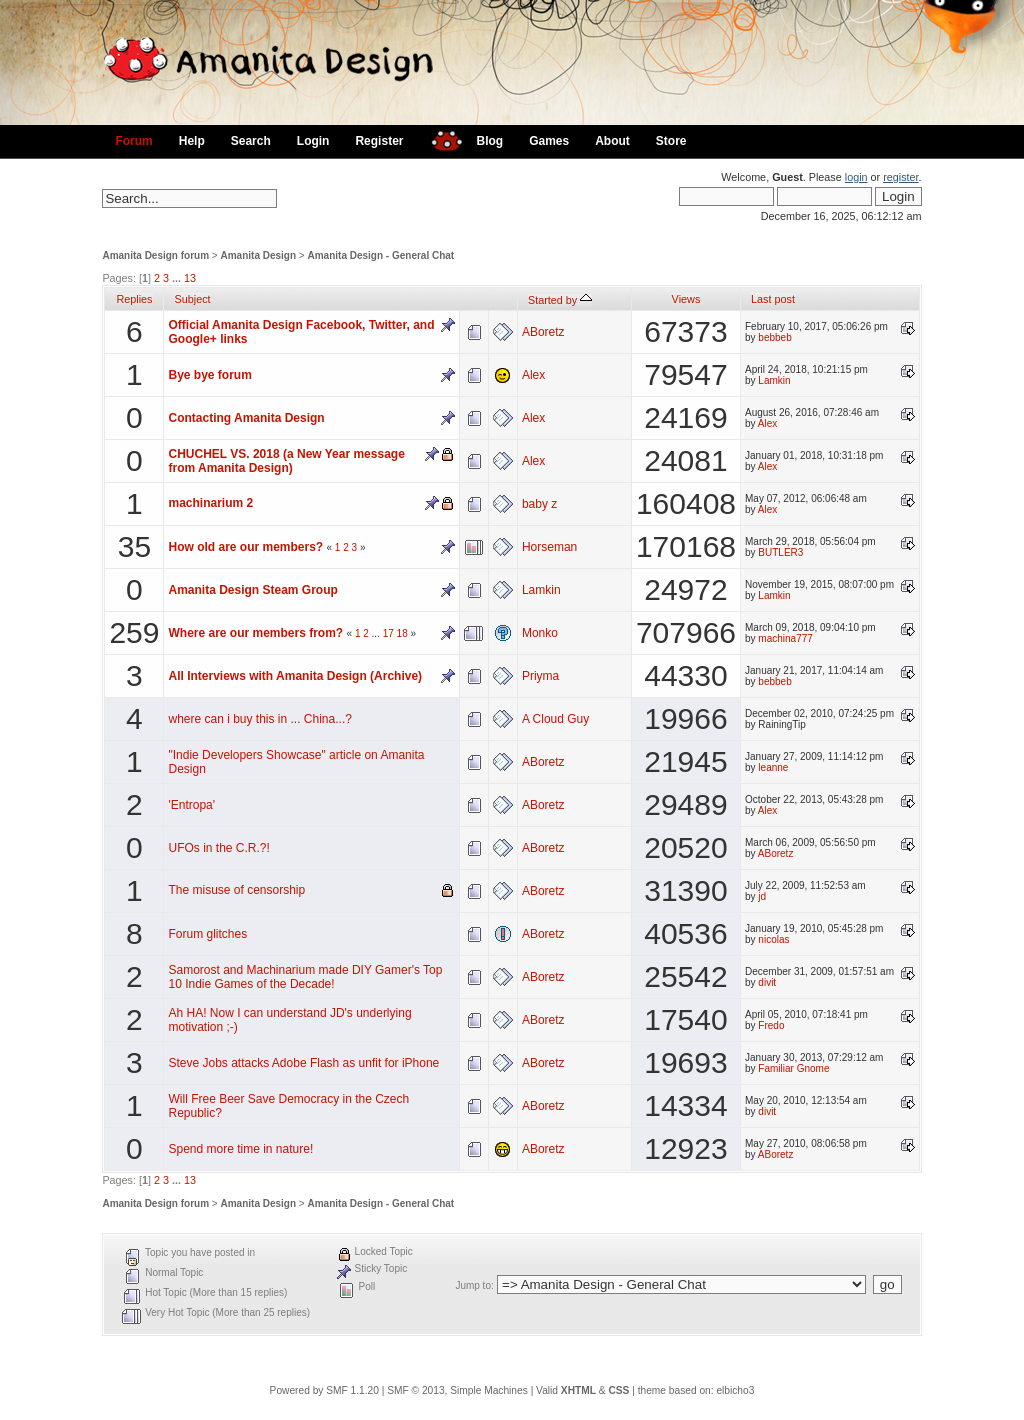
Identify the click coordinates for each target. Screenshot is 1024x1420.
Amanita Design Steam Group (252, 590)
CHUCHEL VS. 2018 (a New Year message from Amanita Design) (286, 461)
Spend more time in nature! (240, 1149)
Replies (134, 299)
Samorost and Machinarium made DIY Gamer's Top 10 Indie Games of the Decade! (305, 977)
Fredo (771, 1025)
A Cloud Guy (555, 719)
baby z (539, 504)
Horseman (549, 547)
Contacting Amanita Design (246, 418)
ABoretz (543, 332)
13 (190, 278)
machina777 (785, 638)
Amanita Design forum (155, 255)
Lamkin (774, 380)
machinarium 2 (210, 503)
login (856, 177)
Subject (192, 299)
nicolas (773, 939)
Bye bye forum (209, 375)
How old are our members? (245, 547)
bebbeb (774, 337)
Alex (533, 375)
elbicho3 (735, 1390)
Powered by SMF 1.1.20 (324, 1390)
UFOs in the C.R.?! (218, 848)
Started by (560, 300)
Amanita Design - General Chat (380, 255)
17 (388, 633)
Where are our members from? (255, 633)
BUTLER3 (780, 552)
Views (686, 299)
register (900, 177)
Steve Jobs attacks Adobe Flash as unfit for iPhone (303, 1063)
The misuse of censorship (236, 890)
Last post (773, 299)
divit (767, 982)
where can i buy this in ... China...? (259, 719)
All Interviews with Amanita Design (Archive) (295, 676)
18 (402, 633)
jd (762, 896)
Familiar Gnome (793, 1068)
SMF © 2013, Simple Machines (457, 1390)
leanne (773, 767)
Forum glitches (207, 934)
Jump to (473, 1285)
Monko (540, 633)
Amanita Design (259, 255)
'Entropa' (191, 805)
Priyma (540, 676)
